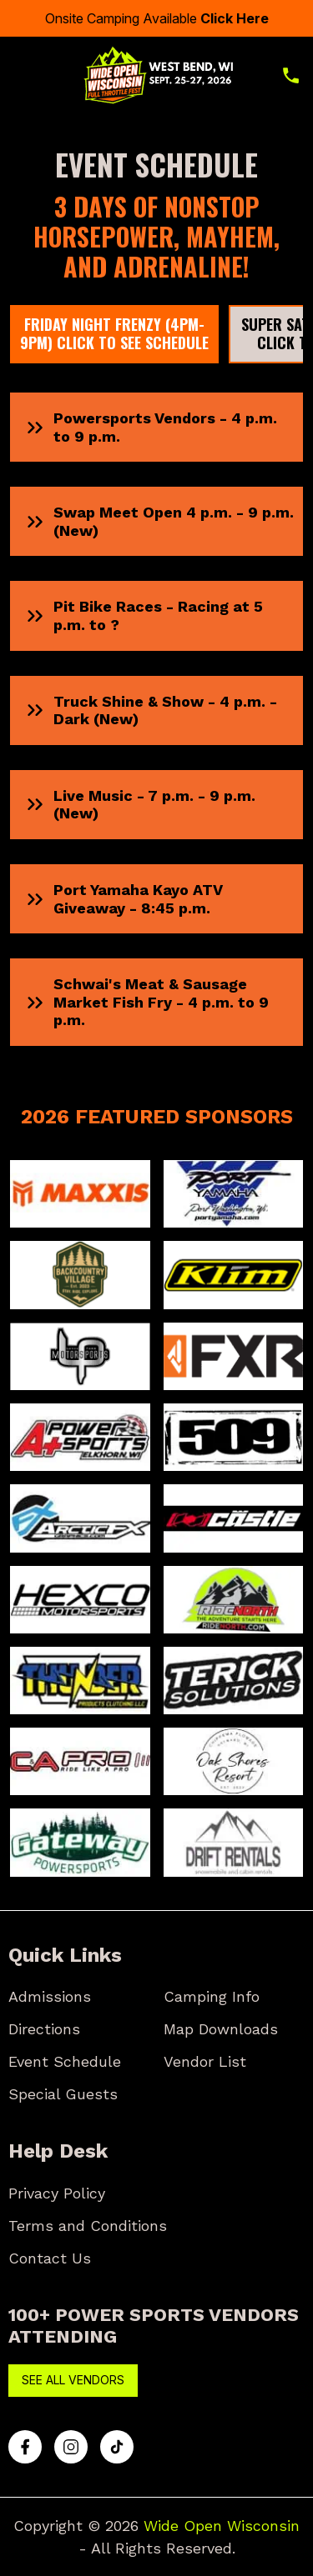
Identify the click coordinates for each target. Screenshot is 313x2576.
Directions (44, 2029)
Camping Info (212, 1996)
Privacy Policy (56, 2193)
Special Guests (63, 2094)
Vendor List (205, 2061)
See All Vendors (73, 2380)
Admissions (49, 1996)
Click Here (234, 18)
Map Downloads (221, 2029)
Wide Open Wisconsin (222, 2525)
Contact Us (49, 2258)
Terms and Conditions (87, 2225)
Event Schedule (64, 2061)
